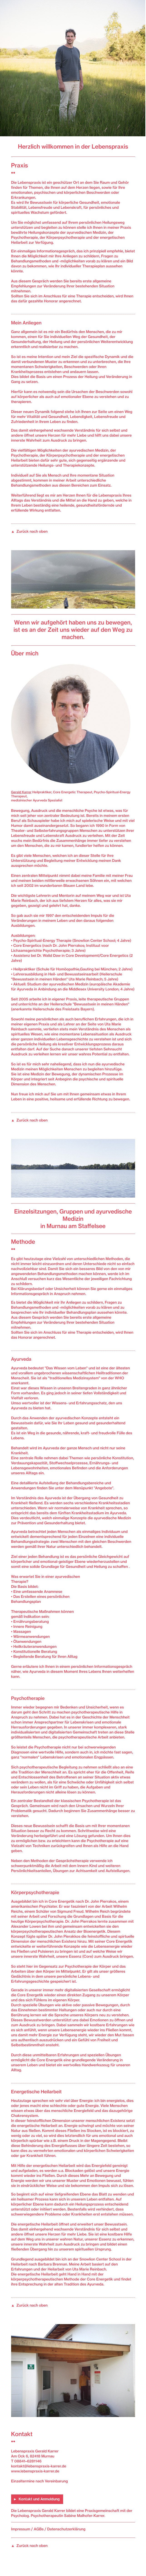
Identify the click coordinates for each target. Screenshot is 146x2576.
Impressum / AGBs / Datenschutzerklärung (48, 2529)
